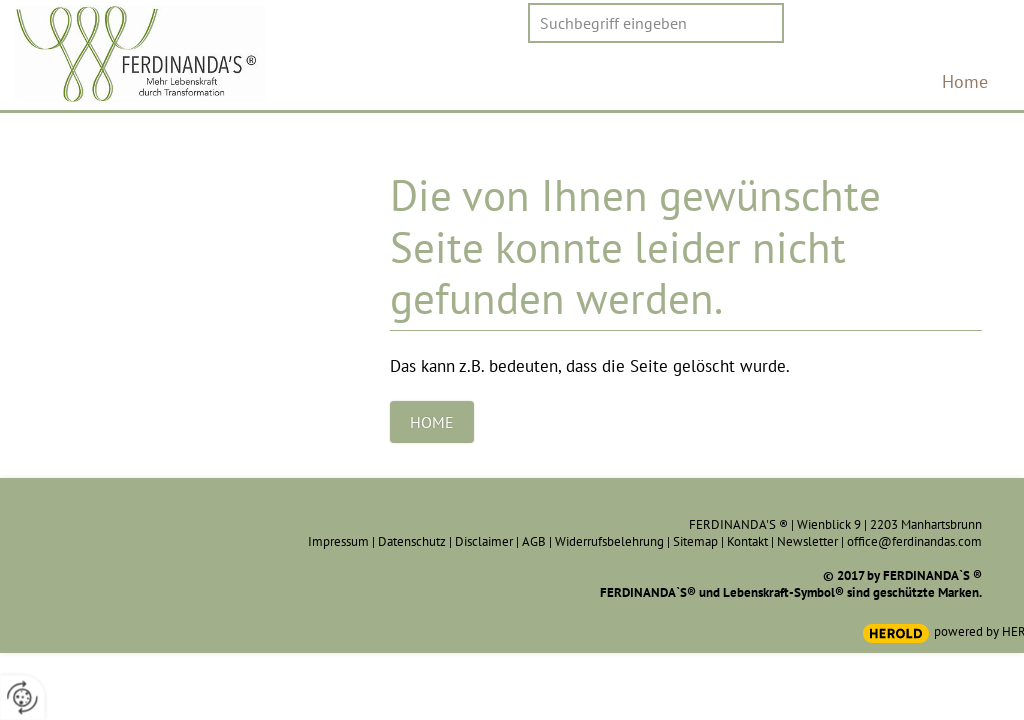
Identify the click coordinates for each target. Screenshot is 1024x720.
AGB (534, 541)
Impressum (338, 541)
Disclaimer (484, 541)
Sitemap (695, 541)
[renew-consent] (22, 697)
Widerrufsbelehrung (609, 541)
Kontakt (747, 541)
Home (965, 81)
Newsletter (807, 541)
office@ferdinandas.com (914, 541)
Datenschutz (412, 541)
